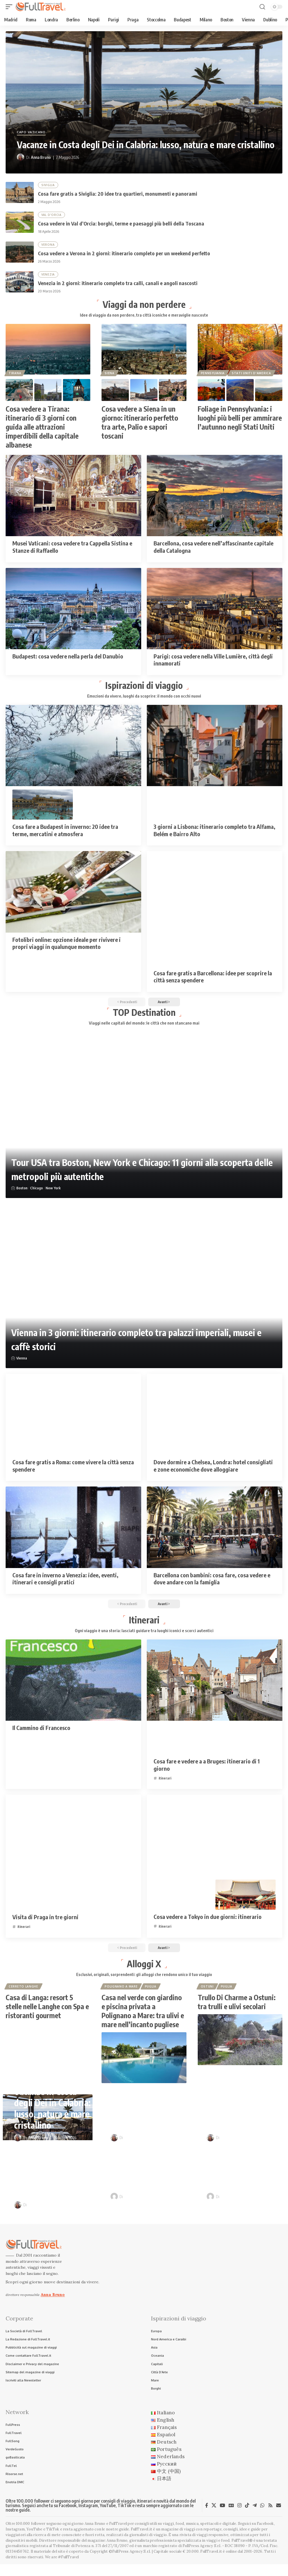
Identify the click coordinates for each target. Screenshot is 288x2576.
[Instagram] (239, 2517)
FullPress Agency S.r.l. (202, 2557)
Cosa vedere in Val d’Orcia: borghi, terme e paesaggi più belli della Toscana (121, 224)
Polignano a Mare (121, 1994)
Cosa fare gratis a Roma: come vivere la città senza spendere (73, 1470)
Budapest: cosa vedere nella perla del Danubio (67, 658)
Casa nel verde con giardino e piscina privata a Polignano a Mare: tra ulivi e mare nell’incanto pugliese (143, 2019)
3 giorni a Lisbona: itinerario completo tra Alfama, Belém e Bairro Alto (214, 834)
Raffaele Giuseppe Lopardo (148, 2204)
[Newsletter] (278, 2517)
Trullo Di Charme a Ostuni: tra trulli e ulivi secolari (237, 2010)
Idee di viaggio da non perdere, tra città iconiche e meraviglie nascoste (144, 318)
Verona (48, 246)
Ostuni (207, 1994)
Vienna (21, 1363)
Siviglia (48, 185)
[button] (10, 7)
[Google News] (231, 2517)
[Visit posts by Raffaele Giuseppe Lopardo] (114, 2205)
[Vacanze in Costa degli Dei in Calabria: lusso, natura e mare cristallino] (144, 102)
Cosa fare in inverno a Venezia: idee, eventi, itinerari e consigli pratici (65, 1583)
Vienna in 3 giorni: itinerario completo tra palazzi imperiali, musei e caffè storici (123, 1344)
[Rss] (270, 2517)
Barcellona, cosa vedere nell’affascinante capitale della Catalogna (213, 550)
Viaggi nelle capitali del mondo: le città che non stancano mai (144, 1028)
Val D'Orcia (52, 215)
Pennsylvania (213, 376)
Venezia (48, 276)
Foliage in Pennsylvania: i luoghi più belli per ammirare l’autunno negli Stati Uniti (240, 420)
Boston (22, 1192)
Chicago (36, 1192)
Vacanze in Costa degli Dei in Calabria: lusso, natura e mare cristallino (145, 144)
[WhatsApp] (262, 2517)
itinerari (165, 1784)
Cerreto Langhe (24, 1994)
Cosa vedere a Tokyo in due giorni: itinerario (208, 1922)
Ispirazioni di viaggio (144, 688)
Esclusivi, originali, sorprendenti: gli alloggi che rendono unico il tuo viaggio (144, 1982)
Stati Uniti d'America (252, 376)
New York (53, 1192)
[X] (214, 2517)
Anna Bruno (41, 157)
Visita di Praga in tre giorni (45, 1923)
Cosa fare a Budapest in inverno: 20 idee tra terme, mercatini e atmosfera (65, 834)
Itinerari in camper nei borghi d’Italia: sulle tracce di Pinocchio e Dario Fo (245, 2175)
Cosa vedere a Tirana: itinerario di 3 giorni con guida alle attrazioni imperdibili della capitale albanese (42, 429)
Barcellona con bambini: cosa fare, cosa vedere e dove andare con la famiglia (212, 1583)
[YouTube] (222, 2517)
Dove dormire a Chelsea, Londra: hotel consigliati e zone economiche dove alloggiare (213, 1470)
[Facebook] (207, 2517)
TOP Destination (144, 1016)
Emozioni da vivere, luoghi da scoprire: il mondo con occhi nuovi (144, 699)
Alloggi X (144, 1970)
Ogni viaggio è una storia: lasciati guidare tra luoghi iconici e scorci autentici (144, 1636)
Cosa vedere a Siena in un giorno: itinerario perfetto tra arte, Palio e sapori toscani (140, 425)
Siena (110, 376)
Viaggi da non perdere (144, 306)
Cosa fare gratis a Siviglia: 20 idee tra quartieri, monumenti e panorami (117, 194)
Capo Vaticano (31, 132)
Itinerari (144, 1625)
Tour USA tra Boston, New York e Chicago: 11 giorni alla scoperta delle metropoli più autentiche (139, 1173)
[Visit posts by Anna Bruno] (20, 157)
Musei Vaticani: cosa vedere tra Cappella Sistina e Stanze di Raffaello (72, 550)
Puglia (151, 1994)
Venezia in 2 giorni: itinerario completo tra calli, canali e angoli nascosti (117, 285)
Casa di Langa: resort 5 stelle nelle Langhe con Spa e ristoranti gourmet (47, 2014)
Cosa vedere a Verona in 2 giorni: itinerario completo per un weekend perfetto (124, 255)
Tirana (15, 376)
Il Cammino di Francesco (41, 1734)
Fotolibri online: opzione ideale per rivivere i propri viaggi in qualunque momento (66, 946)
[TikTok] (247, 2517)
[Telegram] (254, 2517)
